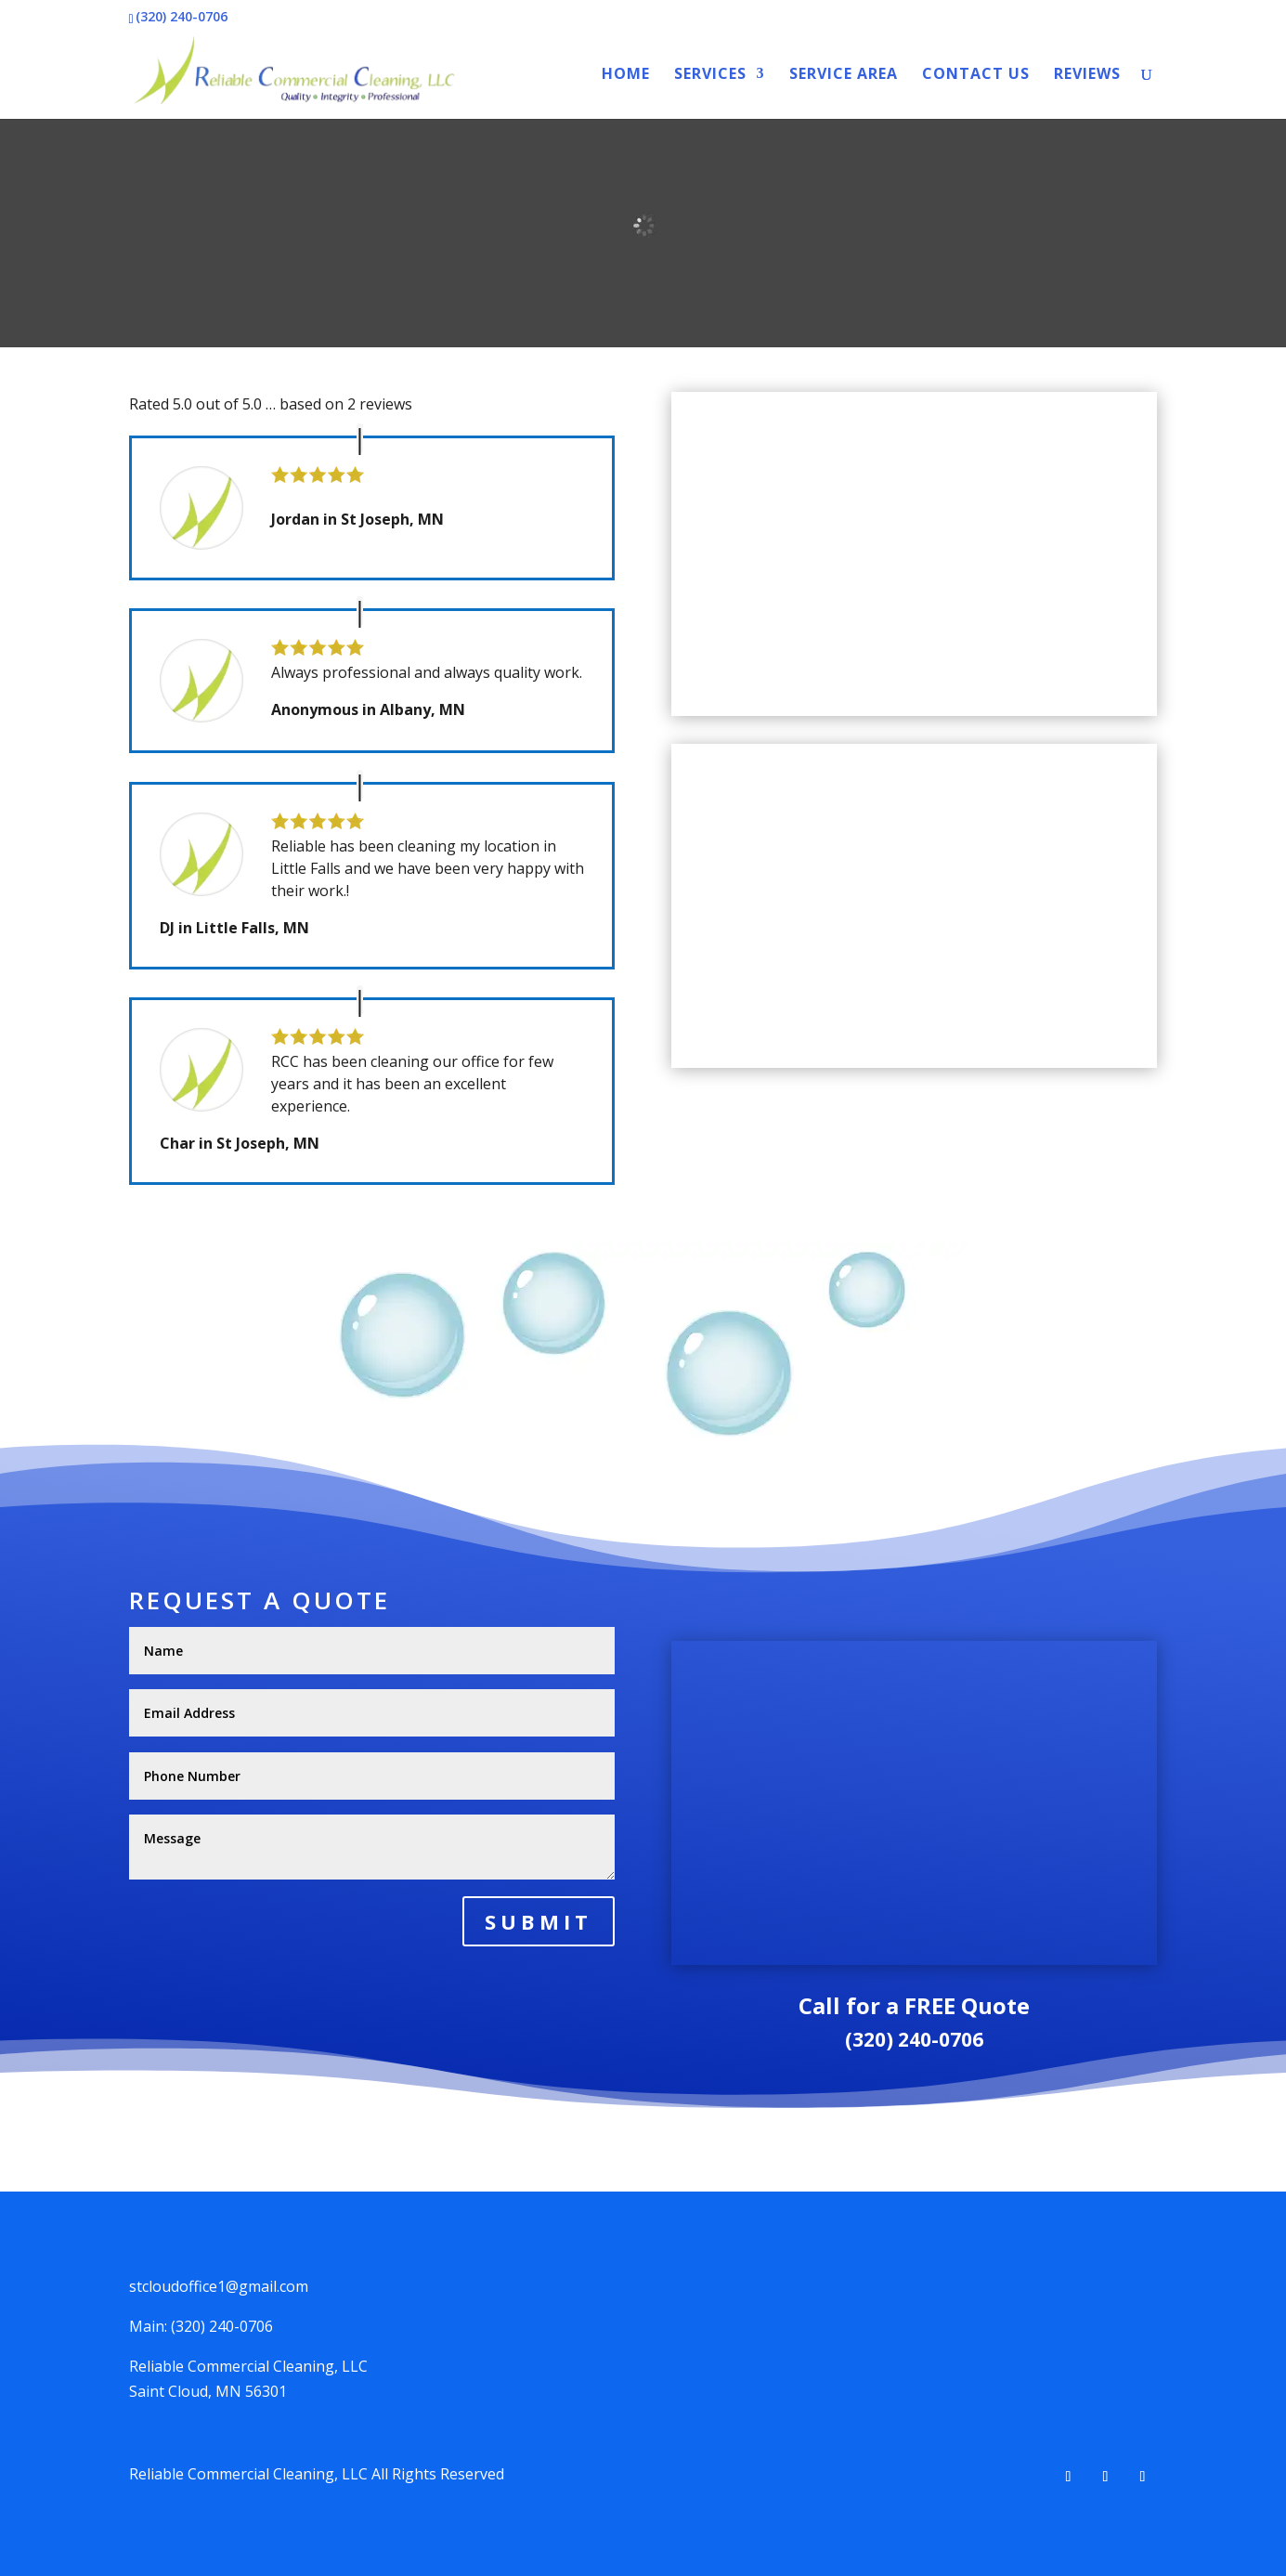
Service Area (843, 75)
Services (710, 75)
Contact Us (976, 75)
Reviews (1087, 75)
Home (626, 75)
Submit (538, 1921)
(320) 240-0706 (914, 2039)
